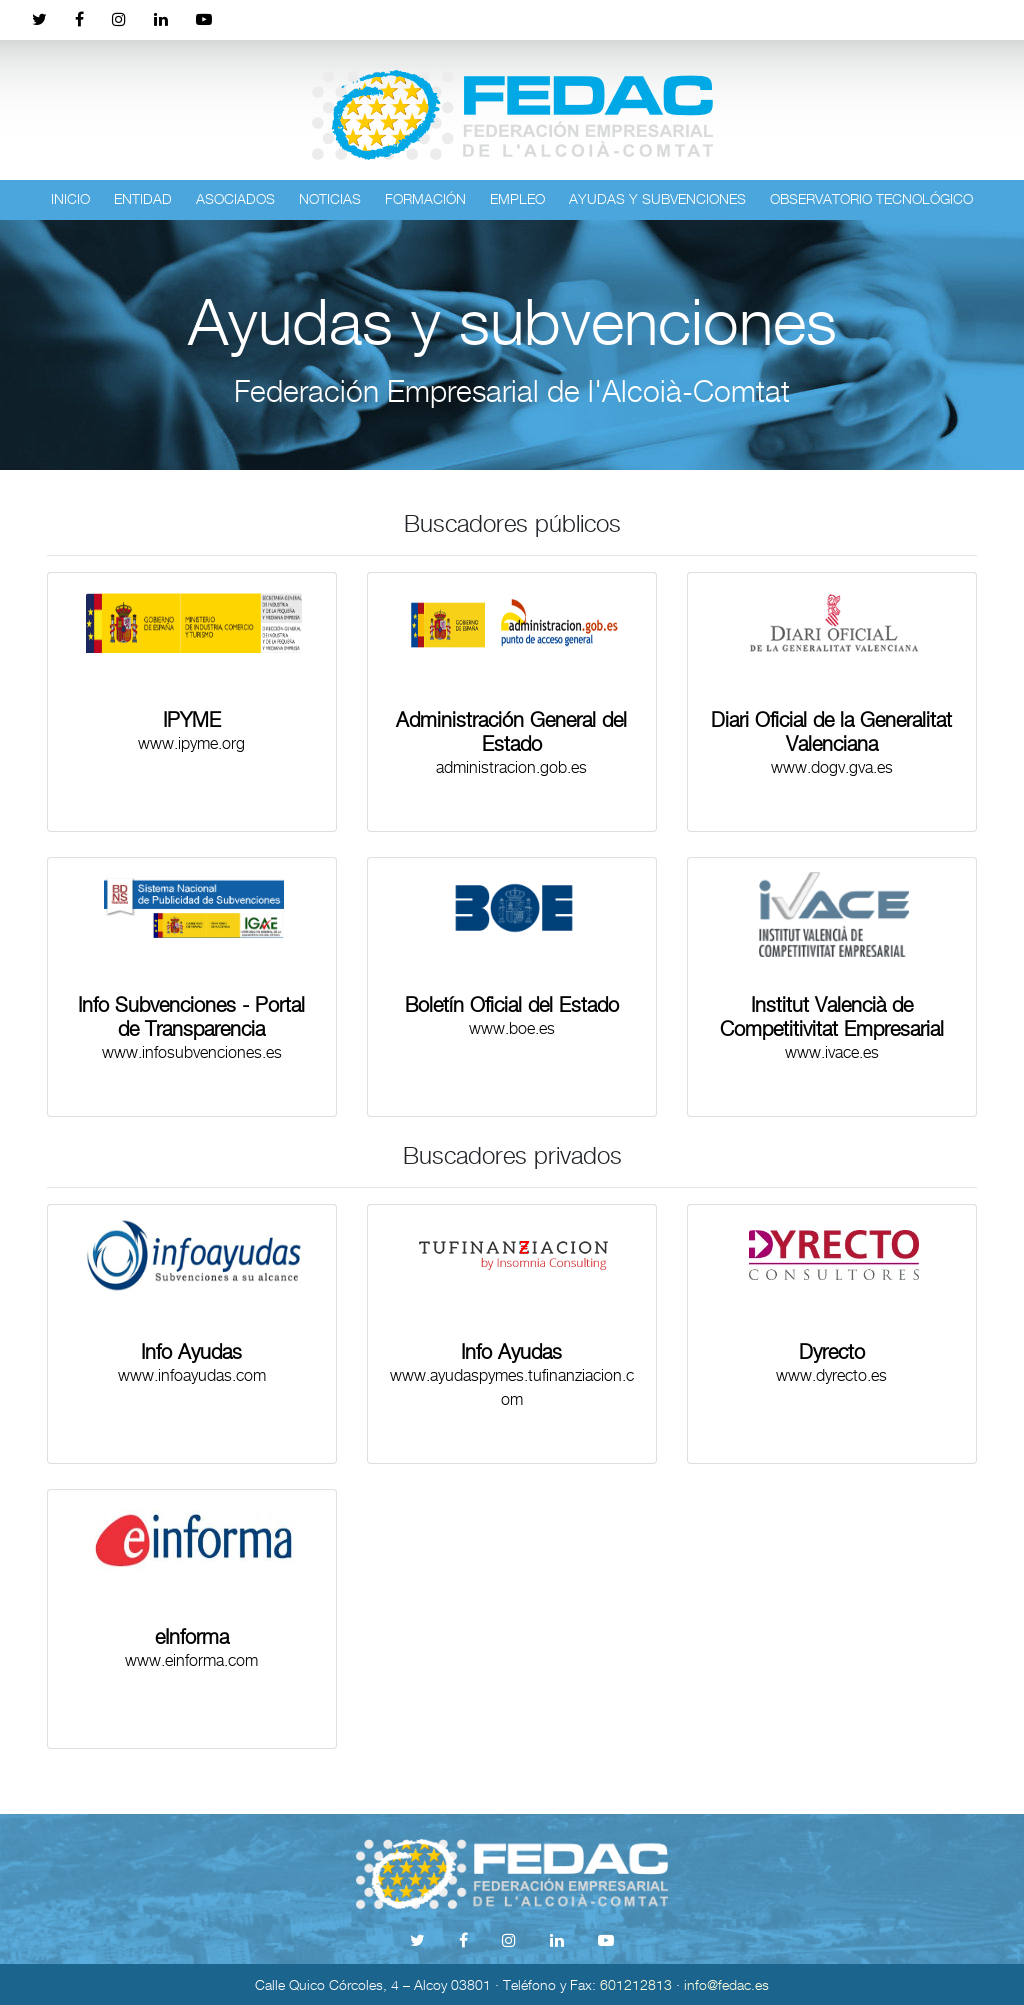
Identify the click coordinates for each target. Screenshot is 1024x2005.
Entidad (143, 198)
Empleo (517, 198)
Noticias (330, 198)
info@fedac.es (726, 1984)
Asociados (235, 198)
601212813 (636, 1984)
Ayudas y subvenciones (657, 198)
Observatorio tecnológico (871, 198)
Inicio (70, 198)
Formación (425, 198)
